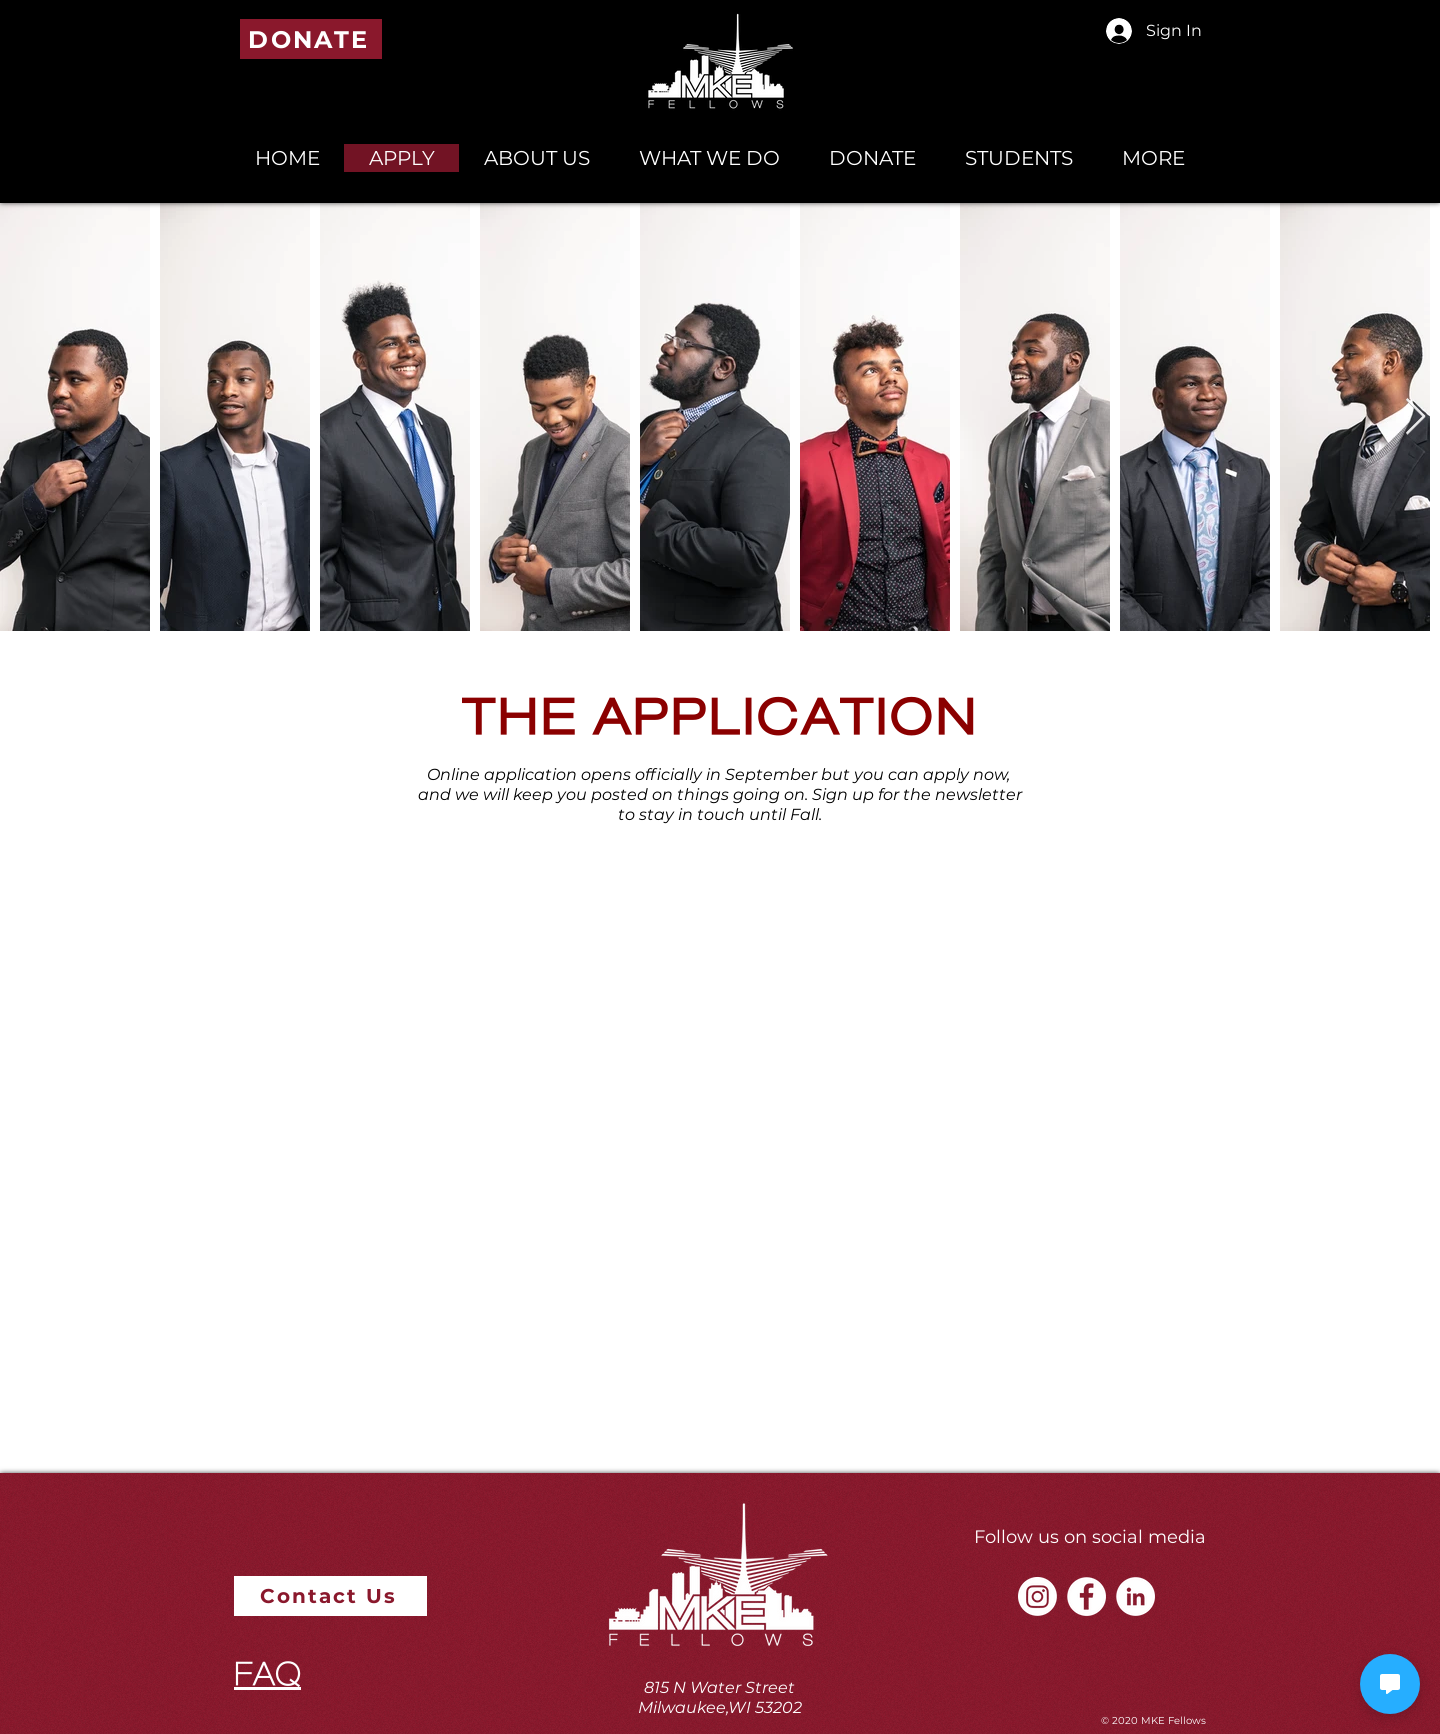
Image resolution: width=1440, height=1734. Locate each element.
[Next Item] (1415, 417)
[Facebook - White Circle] (1086, 1596)
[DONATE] (311, 39)
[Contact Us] (330, 1596)
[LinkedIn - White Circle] (1135, 1596)
